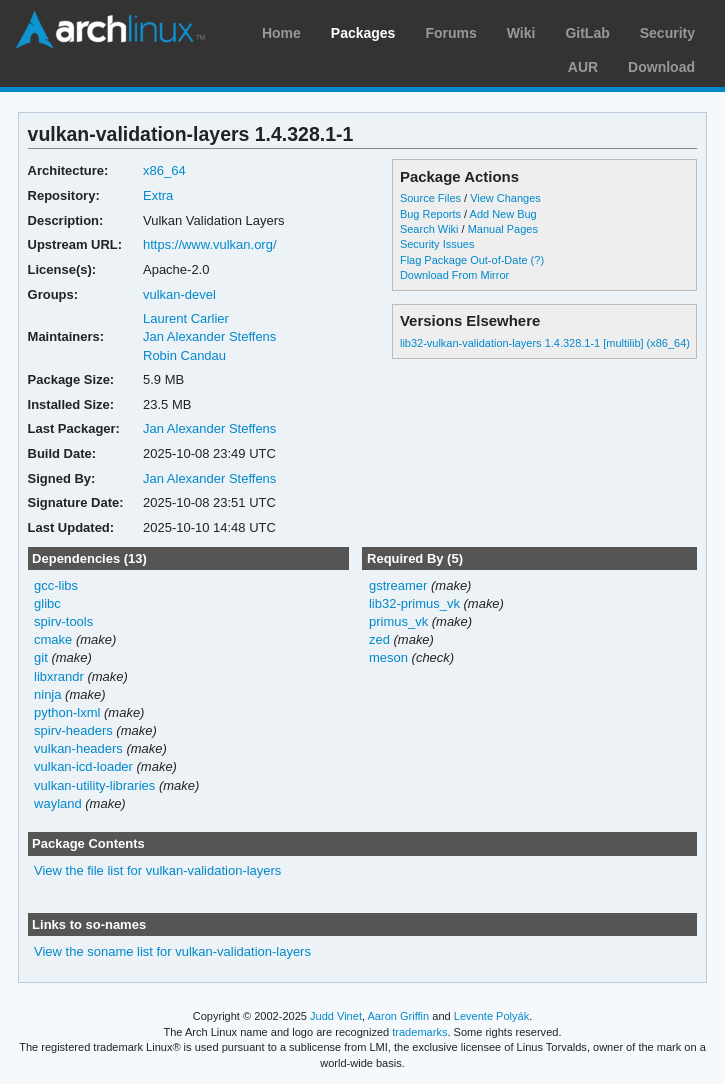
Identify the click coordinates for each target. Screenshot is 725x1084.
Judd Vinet (336, 1016)
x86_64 (164, 170)
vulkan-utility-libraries (94, 785)
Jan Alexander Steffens (209, 336)
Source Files (430, 198)
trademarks (419, 1032)
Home (281, 33)
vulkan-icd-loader (83, 766)
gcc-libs (56, 585)
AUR (583, 67)
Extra (158, 195)
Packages (363, 33)
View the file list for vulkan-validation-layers (157, 870)
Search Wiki (429, 229)
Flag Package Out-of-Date (464, 260)
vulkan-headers (78, 748)
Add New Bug (503, 214)
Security (667, 33)
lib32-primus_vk (414, 603)
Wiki (521, 33)
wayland (58, 803)
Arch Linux (110, 30)
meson (388, 657)
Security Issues (437, 244)
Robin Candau (184, 355)
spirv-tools (63, 621)
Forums (450, 33)
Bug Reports (430, 214)
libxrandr (59, 676)
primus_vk (398, 621)
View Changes (505, 198)
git (41, 657)
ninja (47, 694)
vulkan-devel (179, 294)
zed (379, 639)
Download (661, 67)
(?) (537, 260)
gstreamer (398, 585)
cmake (53, 639)
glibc (47, 603)
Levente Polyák (491, 1016)
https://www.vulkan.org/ (210, 244)
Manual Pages (503, 229)
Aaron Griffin (398, 1016)
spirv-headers (73, 730)
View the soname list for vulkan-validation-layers (172, 951)
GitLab (587, 33)
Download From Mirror (454, 275)
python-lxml (67, 712)
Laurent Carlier (186, 318)
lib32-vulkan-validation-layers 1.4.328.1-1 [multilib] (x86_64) (545, 343)
